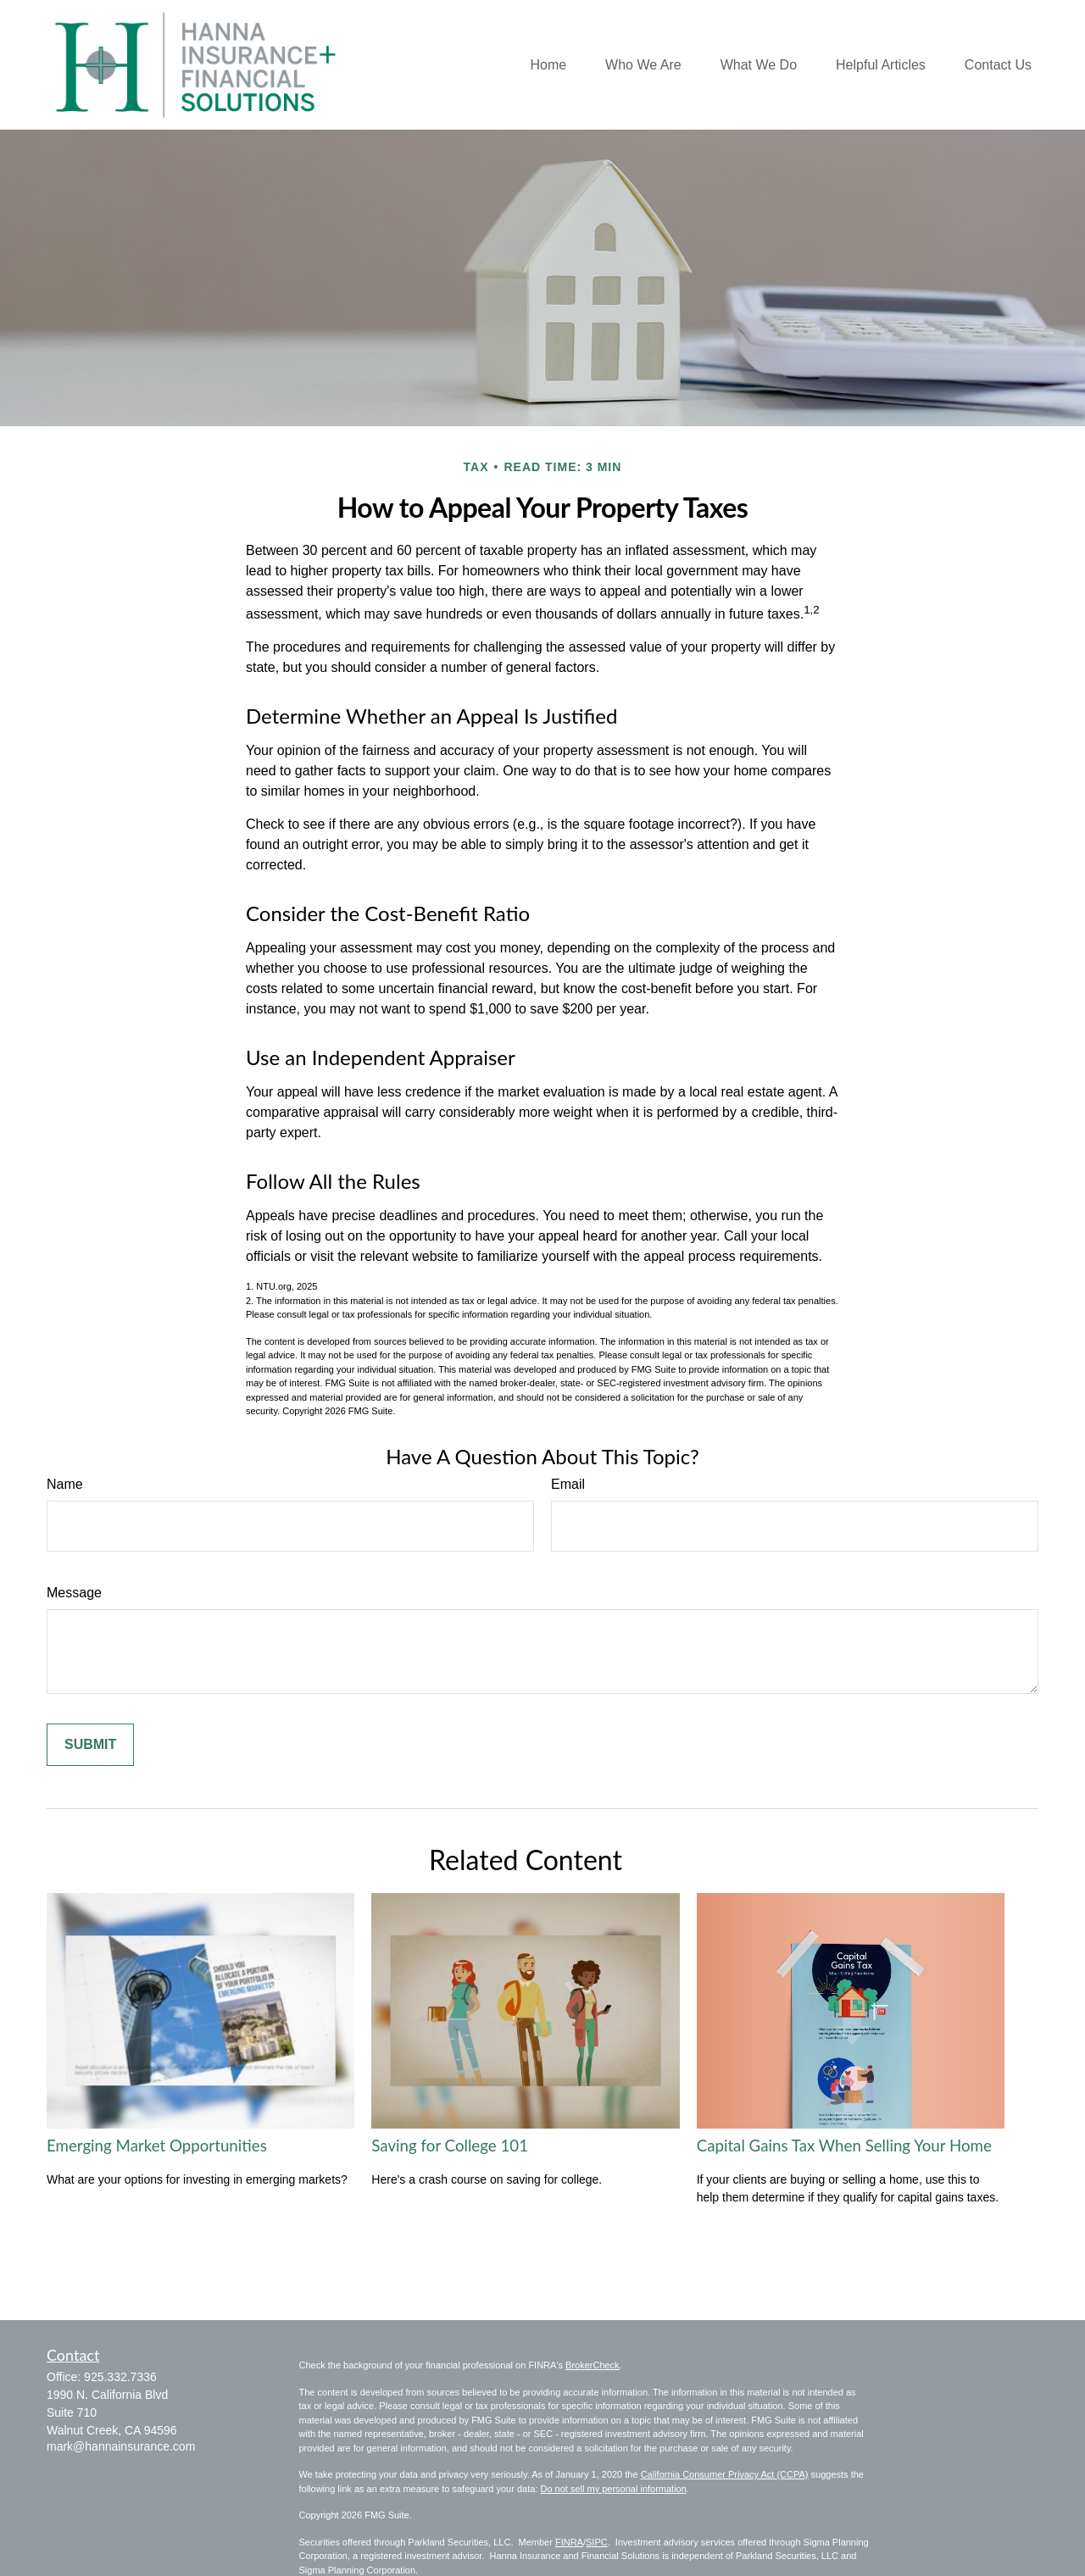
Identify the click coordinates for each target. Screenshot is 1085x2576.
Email (568, 1484)
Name (65, 1484)
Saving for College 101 (449, 2145)
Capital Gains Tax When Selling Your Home (844, 2145)
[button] (548, 65)
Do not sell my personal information (613, 2489)
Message (74, 1592)
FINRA (569, 2542)
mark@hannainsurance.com (121, 2446)
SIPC (597, 2542)
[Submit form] (90, 1745)
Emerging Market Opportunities (157, 2145)
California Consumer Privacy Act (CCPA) (725, 2474)
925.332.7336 (120, 2377)
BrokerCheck (592, 2365)
